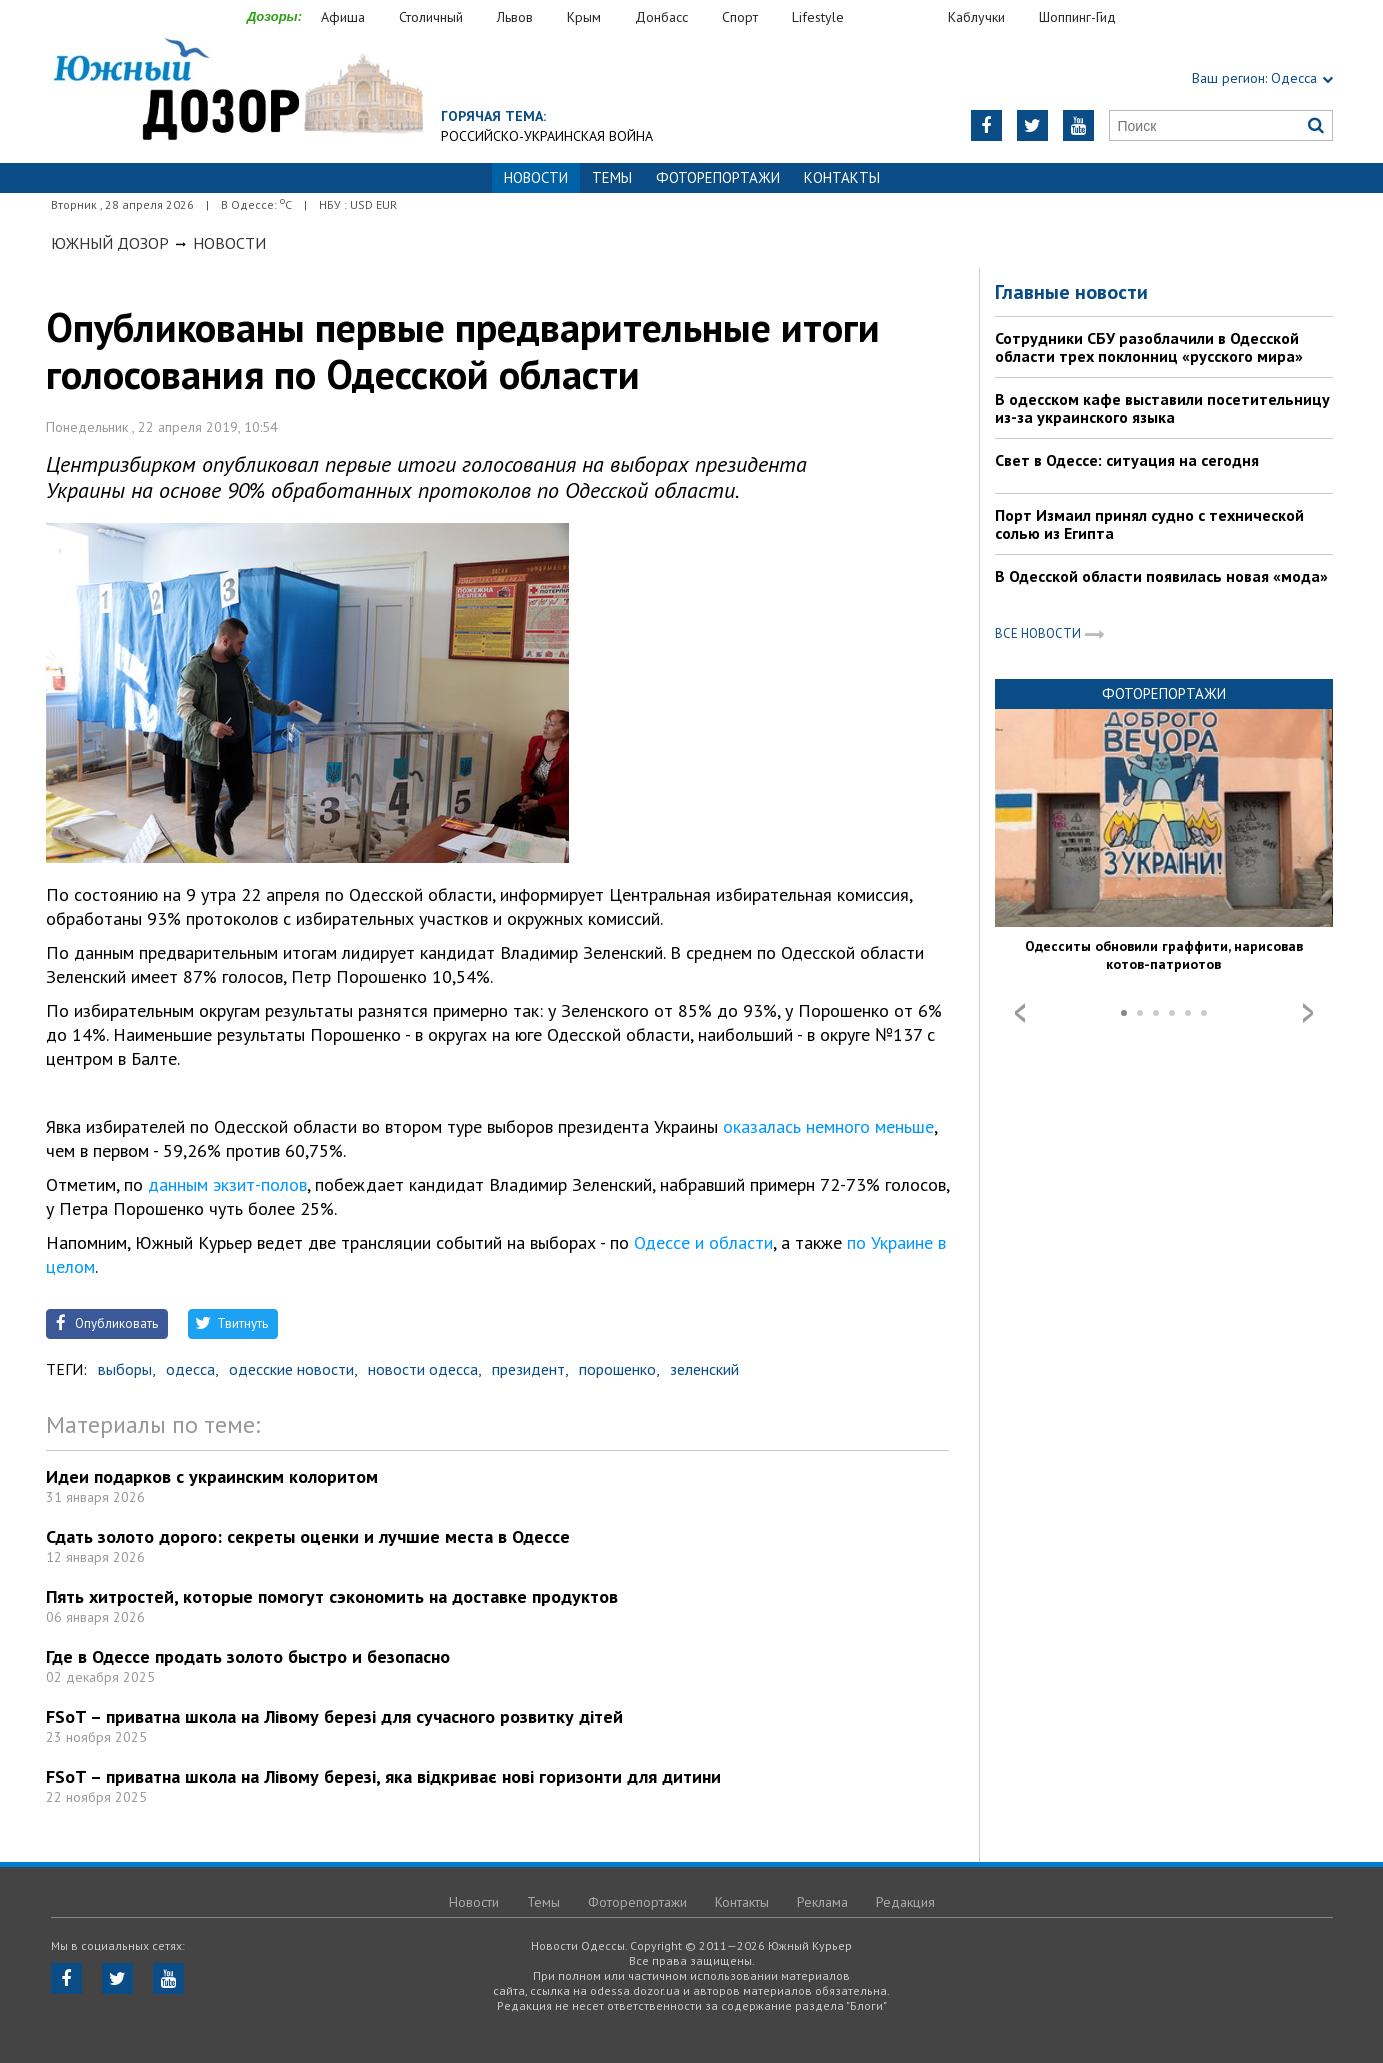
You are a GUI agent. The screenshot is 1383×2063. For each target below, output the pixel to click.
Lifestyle (818, 17)
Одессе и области (703, 1242)
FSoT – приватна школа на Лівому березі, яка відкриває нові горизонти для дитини (383, 1776)
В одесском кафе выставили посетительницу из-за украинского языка (1162, 408)
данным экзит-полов (227, 1184)
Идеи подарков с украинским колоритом (212, 1476)
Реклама (822, 1902)
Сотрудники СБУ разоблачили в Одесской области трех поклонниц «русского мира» (1149, 347)
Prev (1020, 1013)
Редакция (905, 1902)
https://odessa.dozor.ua (237, 91)
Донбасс (661, 17)
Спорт (740, 17)
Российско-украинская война (547, 136)
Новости (229, 243)
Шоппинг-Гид (1077, 17)
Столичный (431, 17)
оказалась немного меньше (828, 1126)
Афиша (343, 17)
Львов (515, 17)
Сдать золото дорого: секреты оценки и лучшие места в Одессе (308, 1536)
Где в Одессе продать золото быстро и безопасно (248, 1656)
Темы (612, 177)
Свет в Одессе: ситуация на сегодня (1127, 460)
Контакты (842, 177)
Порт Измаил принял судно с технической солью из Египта (1149, 524)
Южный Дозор (110, 243)
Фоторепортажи (718, 177)
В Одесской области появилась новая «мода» (1161, 576)
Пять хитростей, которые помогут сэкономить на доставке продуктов (332, 1596)
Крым (584, 17)
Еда (906, 17)
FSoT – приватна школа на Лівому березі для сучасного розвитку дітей (334, 1716)
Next (1308, 1013)
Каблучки (976, 17)
